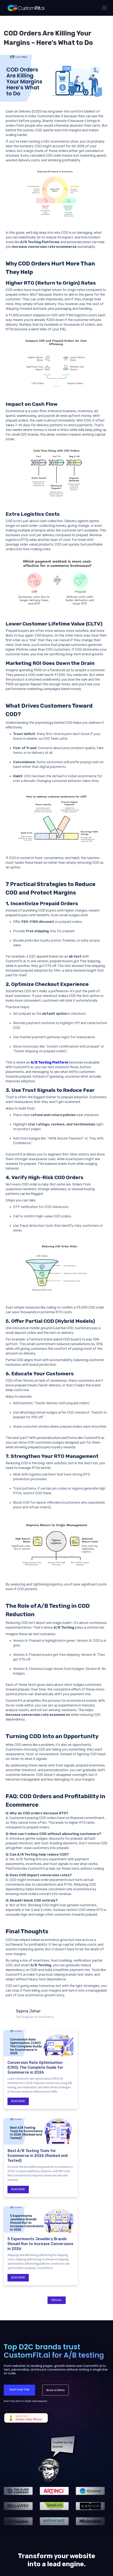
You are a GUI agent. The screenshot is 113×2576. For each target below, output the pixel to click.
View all (56, 2300)
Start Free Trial (19, 2389)
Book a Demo (55, 2390)
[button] (103, 7)
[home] (26, 7)
